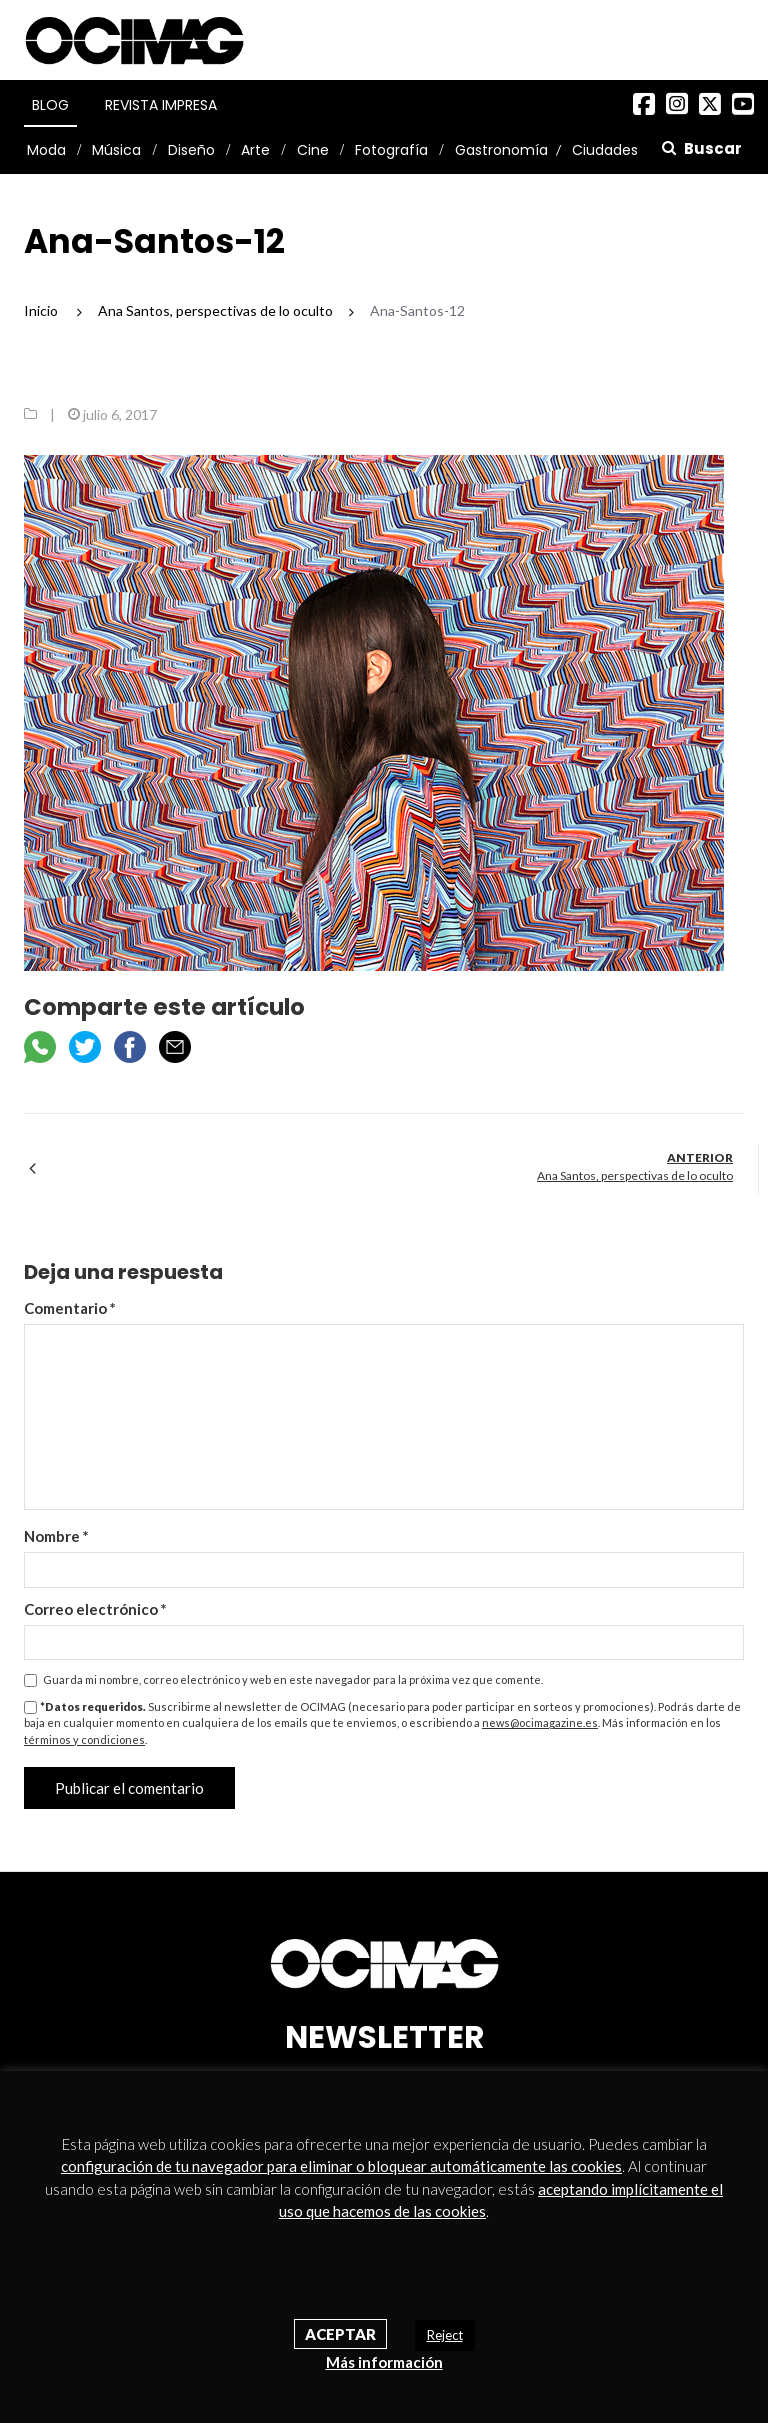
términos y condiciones (84, 1739)
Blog (50, 105)
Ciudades (605, 150)
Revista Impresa (161, 105)
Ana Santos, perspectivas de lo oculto (635, 1175)
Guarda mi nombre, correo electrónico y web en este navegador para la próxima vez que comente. (293, 1679)
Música (116, 150)
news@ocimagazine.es (540, 1722)
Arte (255, 150)
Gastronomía (501, 150)
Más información (384, 2362)
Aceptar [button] (340, 2334)
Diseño (191, 150)
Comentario (70, 1308)
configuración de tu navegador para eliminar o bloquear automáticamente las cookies (341, 2166)
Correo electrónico (95, 1609)
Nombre (56, 1536)
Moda (46, 150)
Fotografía (391, 150)
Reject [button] (445, 2335)
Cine (313, 150)
